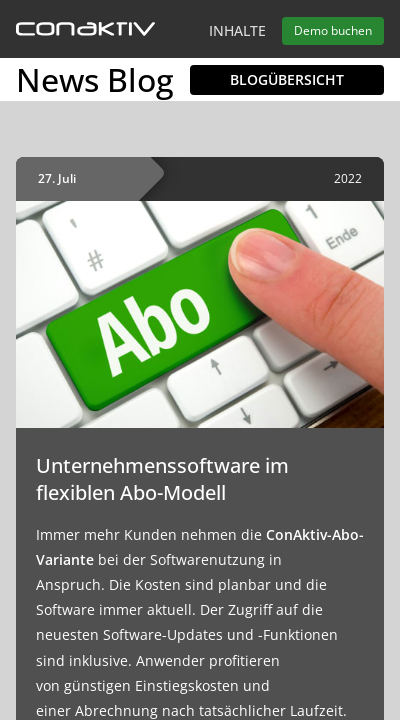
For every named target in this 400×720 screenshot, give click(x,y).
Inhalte (237, 30)
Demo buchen (333, 30)
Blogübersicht (287, 79)
